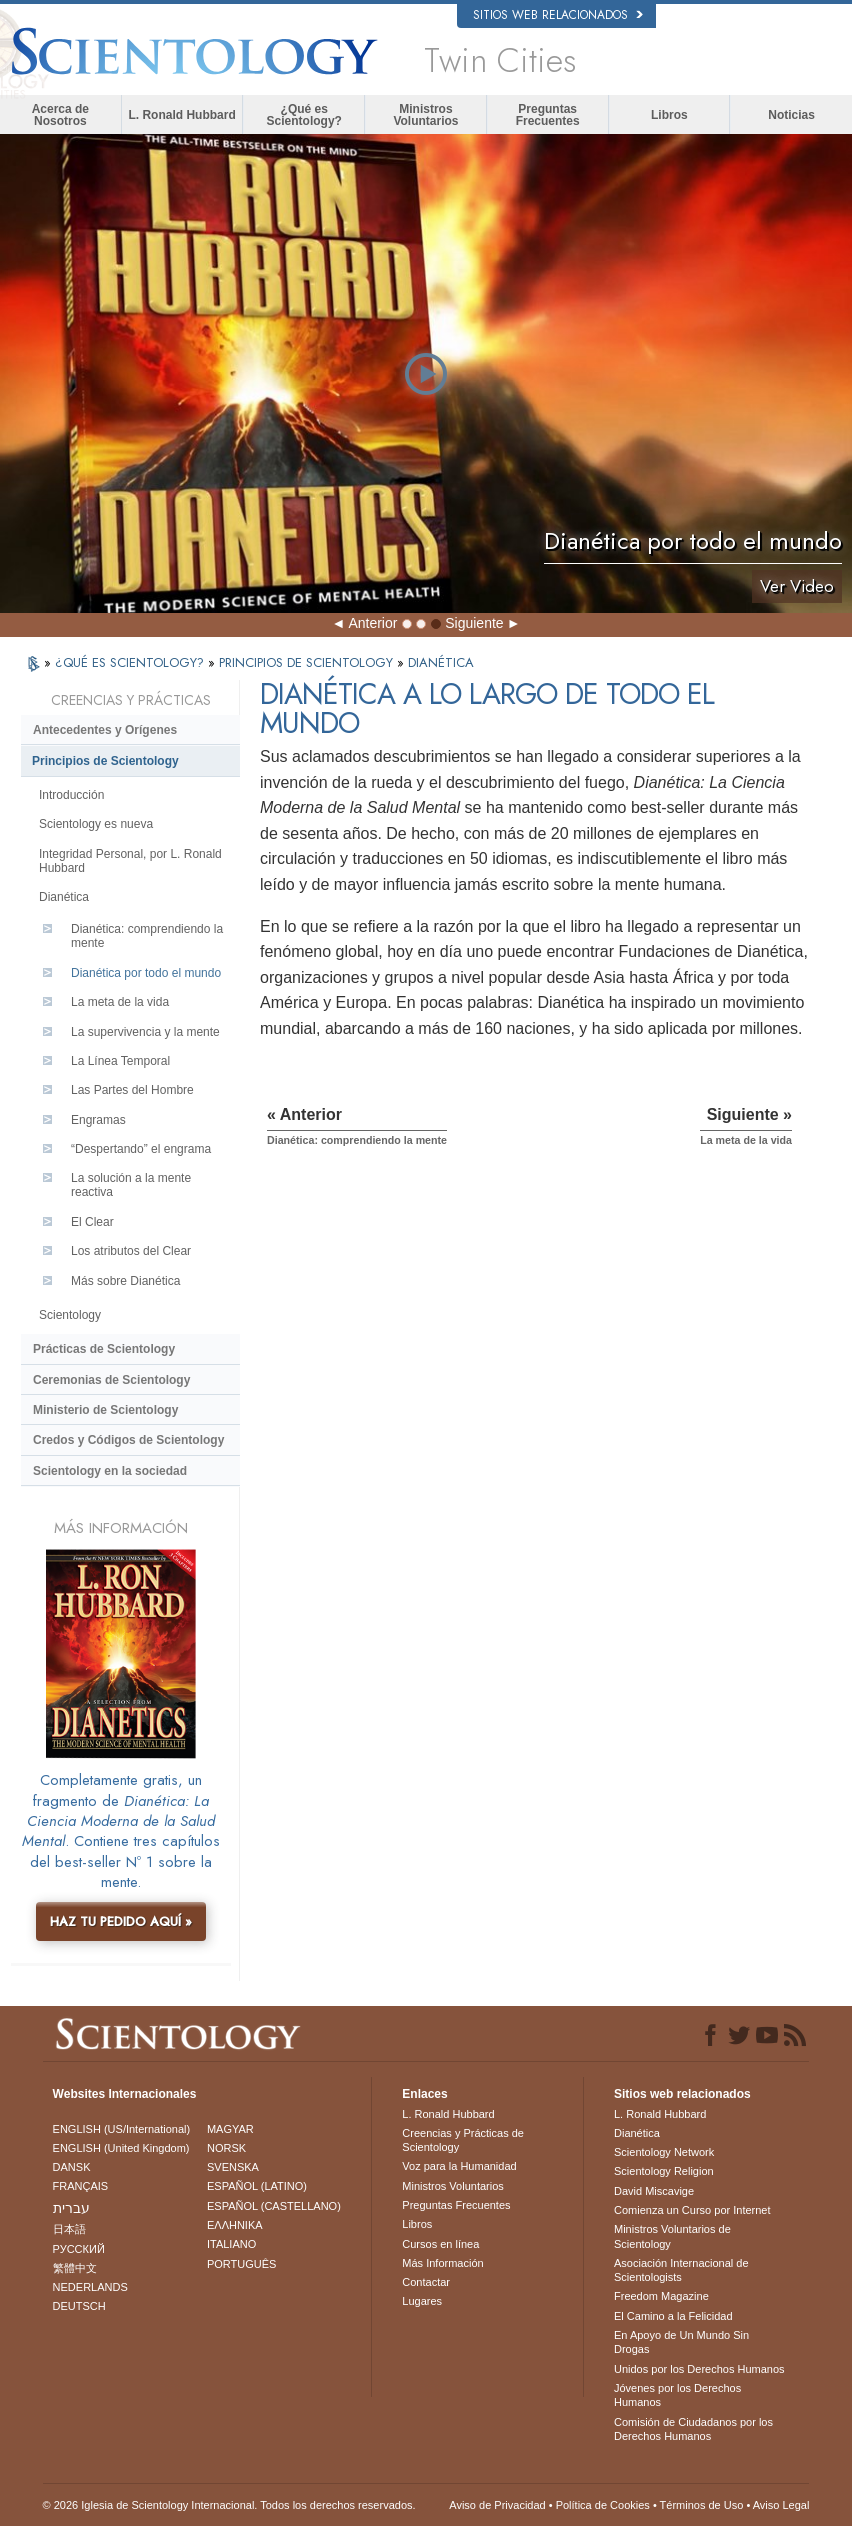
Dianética (64, 897)
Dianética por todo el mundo (146, 973)
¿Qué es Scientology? (304, 115)
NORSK (226, 2148)
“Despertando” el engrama (141, 1149)
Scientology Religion (664, 2171)
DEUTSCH (79, 2306)
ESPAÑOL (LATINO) (257, 2186)
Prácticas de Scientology (104, 1349)
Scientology (70, 1315)
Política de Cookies (603, 2505)
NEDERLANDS (90, 2287)
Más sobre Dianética (125, 1281)
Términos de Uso (702, 2505)
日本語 (69, 2229)
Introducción (71, 795)
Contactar (426, 2282)
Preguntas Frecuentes (548, 115)
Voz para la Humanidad (459, 2166)
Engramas (98, 1120)
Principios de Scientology (105, 761)
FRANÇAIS (81, 2186)
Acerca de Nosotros (60, 115)
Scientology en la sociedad (110, 1471)
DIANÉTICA (441, 662)
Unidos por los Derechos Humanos (699, 2369)
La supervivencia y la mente (145, 1032)
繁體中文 (75, 2268)
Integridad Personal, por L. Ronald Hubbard (130, 861)
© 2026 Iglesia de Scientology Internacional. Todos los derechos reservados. (229, 2505)
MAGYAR (230, 2129)
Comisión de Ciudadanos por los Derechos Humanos (693, 2429)
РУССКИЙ (79, 2249)
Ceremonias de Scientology (111, 1380)
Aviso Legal (781, 2505)
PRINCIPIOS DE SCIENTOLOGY (308, 662)
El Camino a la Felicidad (673, 2316)
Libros (669, 115)
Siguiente (474, 623)
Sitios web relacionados (558, 15)
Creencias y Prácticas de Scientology (463, 2140)
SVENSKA (233, 2167)
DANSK (72, 2167)
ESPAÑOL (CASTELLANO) (274, 2206)
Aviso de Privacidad (497, 2505)
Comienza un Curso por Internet (692, 2210)
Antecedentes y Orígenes (105, 730)
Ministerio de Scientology (105, 1410)
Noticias (791, 115)
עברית (71, 2208)
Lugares (422, 2301)
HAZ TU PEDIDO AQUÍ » (121, 1921)
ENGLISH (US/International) (122, 2129)
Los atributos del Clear (131, 1251)
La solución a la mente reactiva (131, 1185)
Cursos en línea (440, 2244)
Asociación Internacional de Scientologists (681, 2270)
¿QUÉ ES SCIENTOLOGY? (131, 662)
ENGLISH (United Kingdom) (121, 2148)
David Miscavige (654, 2191)
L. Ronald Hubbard (181, 115)
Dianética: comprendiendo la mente (147, 936)
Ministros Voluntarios (425, 115)
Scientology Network (664, 2152)
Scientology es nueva (96, 824)
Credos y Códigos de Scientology (128, 1440)
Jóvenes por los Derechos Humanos (677, 2395)
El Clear (92, 1222)
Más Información (442, 2263)
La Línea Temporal (120, 1061)
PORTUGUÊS (241, 2264)
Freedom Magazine (661, 2296)
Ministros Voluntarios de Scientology (672, 2236)
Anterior (372, 623)
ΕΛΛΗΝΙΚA (235, 2225)
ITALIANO (231, 2244)
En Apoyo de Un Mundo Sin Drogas (681, 2342)
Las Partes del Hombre (132, 1090)
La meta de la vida (120, 1002)
